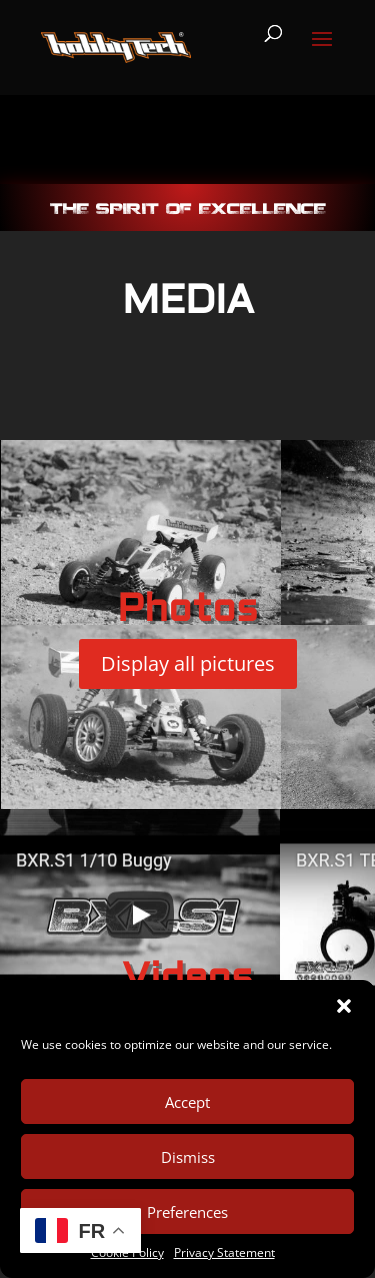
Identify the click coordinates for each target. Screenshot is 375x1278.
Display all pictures (188, 663)
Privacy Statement (224, 1252)
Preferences (187, 1212)
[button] (344, 1006)
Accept (187, 1102)
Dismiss (188, 1157)
